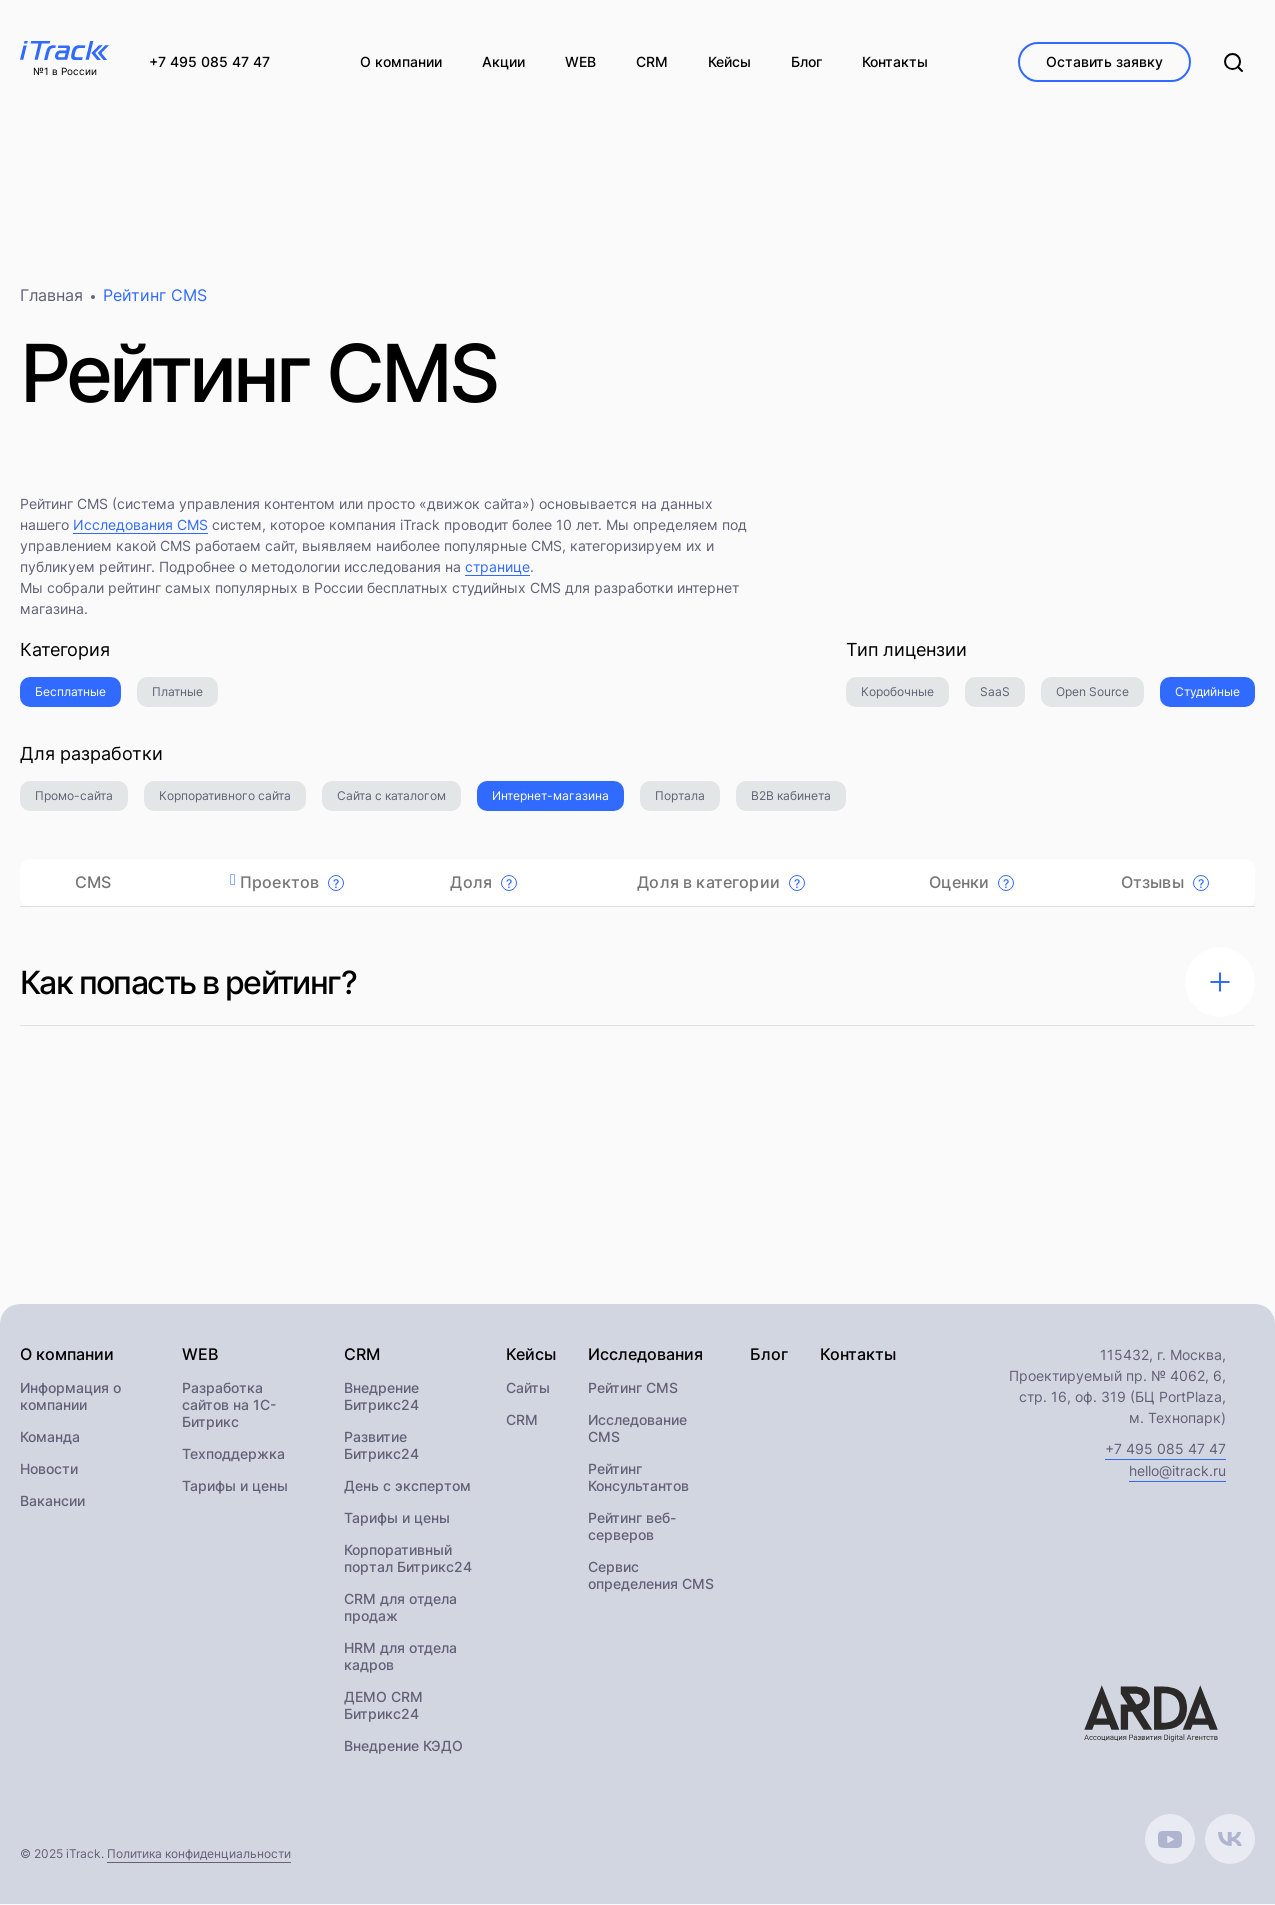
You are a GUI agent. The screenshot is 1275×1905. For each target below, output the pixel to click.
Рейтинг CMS (633, 1388)
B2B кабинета (791, 796)
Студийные (1207, 692)
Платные (177, 692)
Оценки (971, 883)
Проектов (292, 883)
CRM (522, 1420)
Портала (680, 796)
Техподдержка (233, 1454)
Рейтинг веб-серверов (632, 1527)
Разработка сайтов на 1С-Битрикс (229, 1405)
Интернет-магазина (550, 796)
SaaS (995, 692)
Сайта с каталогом (391, 796)
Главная (51, 296)
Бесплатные (70, 692)
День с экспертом (407, 1486)
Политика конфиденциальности (199, 1854)
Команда (50, 1437)
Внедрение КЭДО (403, 1746)
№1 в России (65, 72)
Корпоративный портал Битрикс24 (408, 1559)
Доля (483, 883)
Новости (49, 1469)
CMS (93, 883)
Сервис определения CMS (651, 1576)
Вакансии (52, 1501)
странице (497, 567)
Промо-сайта (74, 796)
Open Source (1092, 692)
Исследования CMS (140, 525)
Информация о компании (70, 1397)
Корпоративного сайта (225, 796)
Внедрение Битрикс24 (381, 1397)
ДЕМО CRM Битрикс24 (383, 1706)
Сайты (528, 1388)
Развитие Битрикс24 (381, 1446)
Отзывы (1165, 883)
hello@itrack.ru (1177, 1471)
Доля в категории (721, 883)
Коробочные (897, 692)
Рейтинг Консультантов (638, 1478)
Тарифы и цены (235, 1486)
